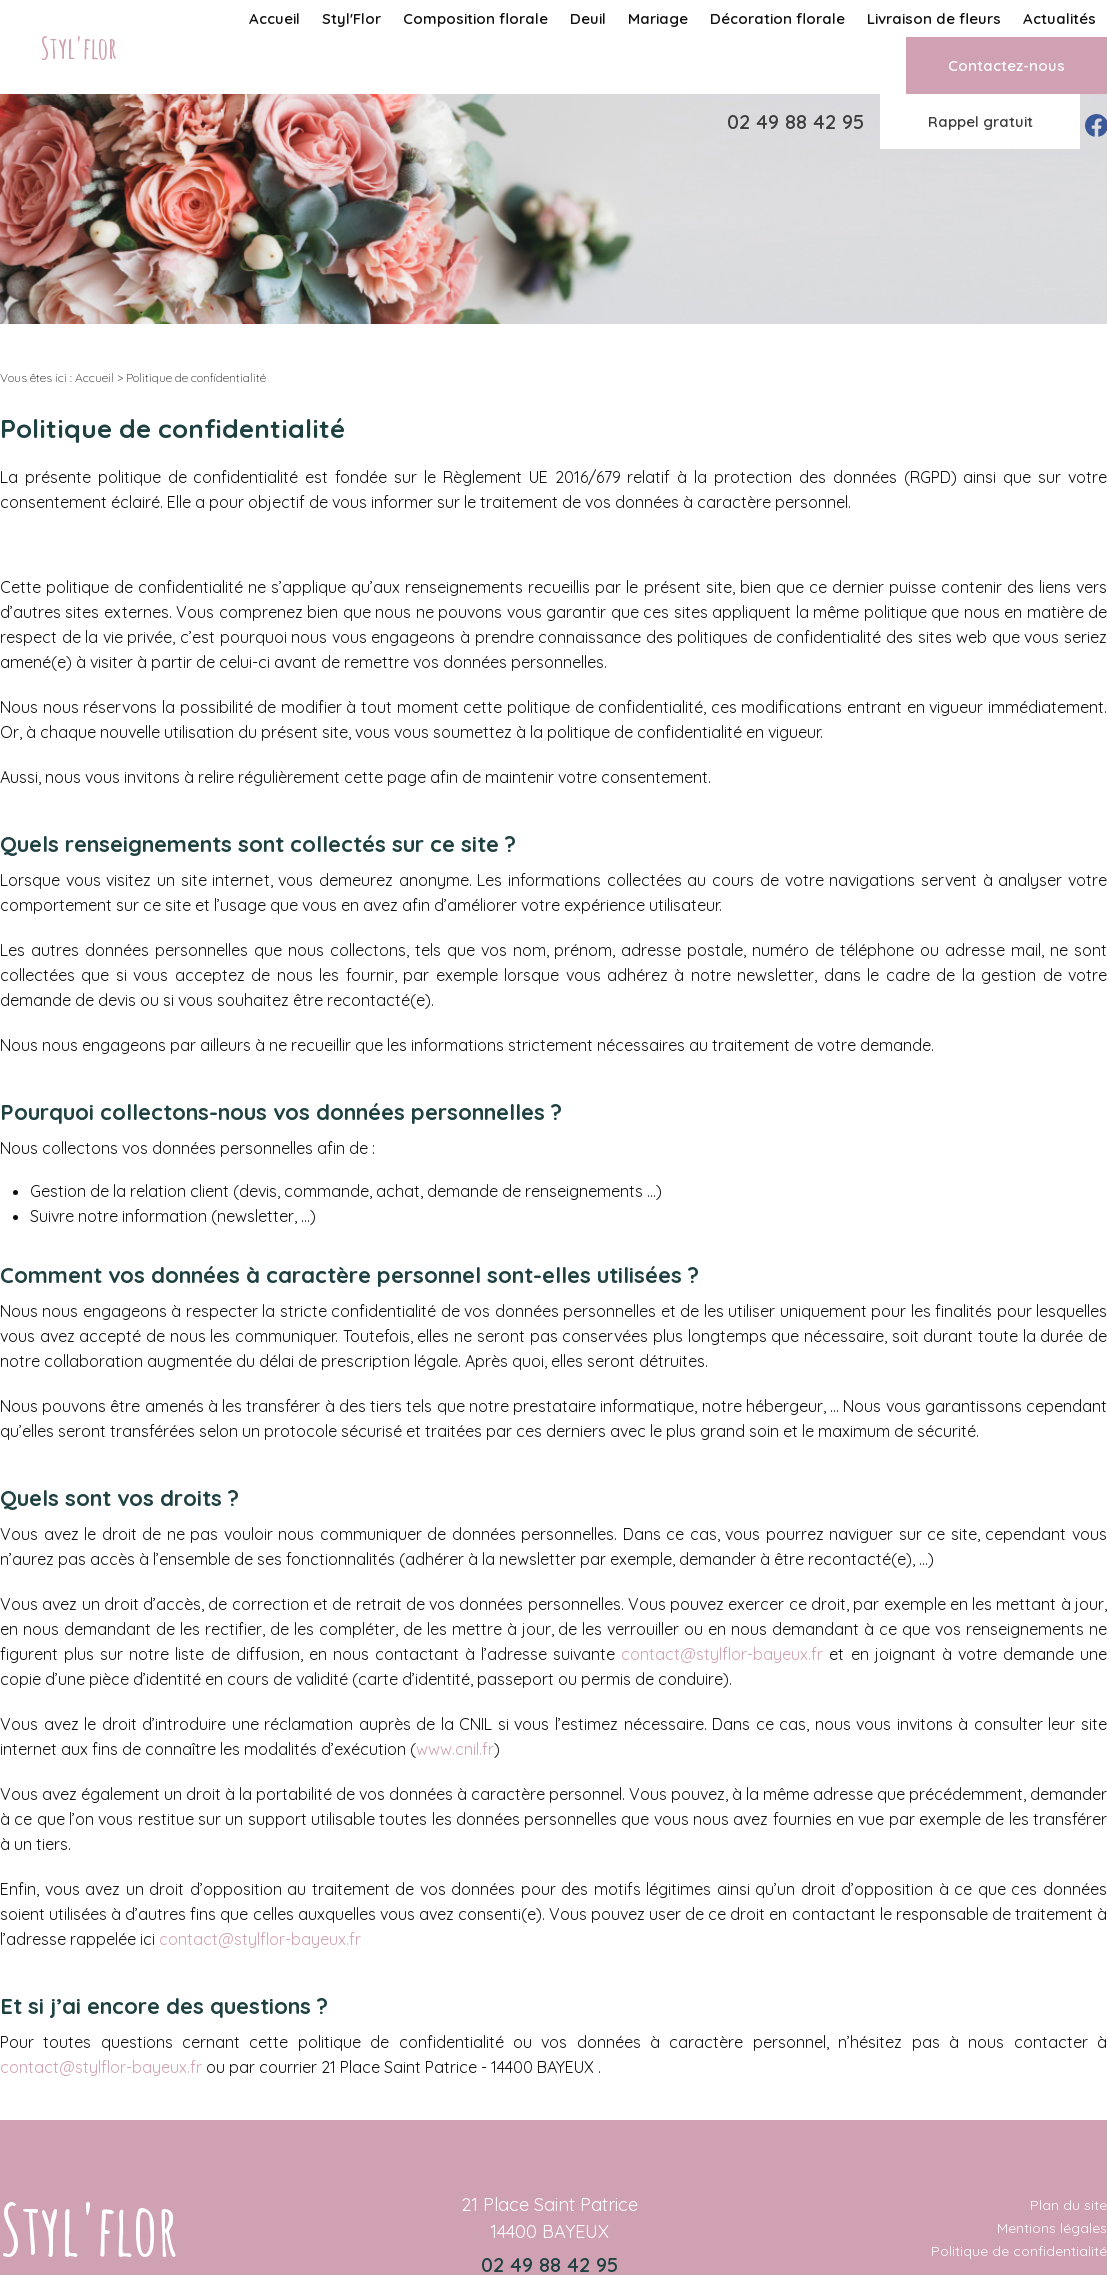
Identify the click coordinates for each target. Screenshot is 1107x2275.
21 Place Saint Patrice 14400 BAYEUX (549, 2218)
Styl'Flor (351, 18)
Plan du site (1068, 2205)
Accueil (274, 18)
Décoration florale (777, 18)
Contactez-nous (1006, 65)
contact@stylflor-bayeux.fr (722, 1654)
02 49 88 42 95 (795, 121)
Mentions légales (1052, 2228)
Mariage (658, 18)
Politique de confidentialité (1019, 2251)
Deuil (588, 18)
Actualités (1059, 18)
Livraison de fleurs (934, 18)
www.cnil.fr (455, 1749)
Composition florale (475, 18)
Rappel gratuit (980, 121)
